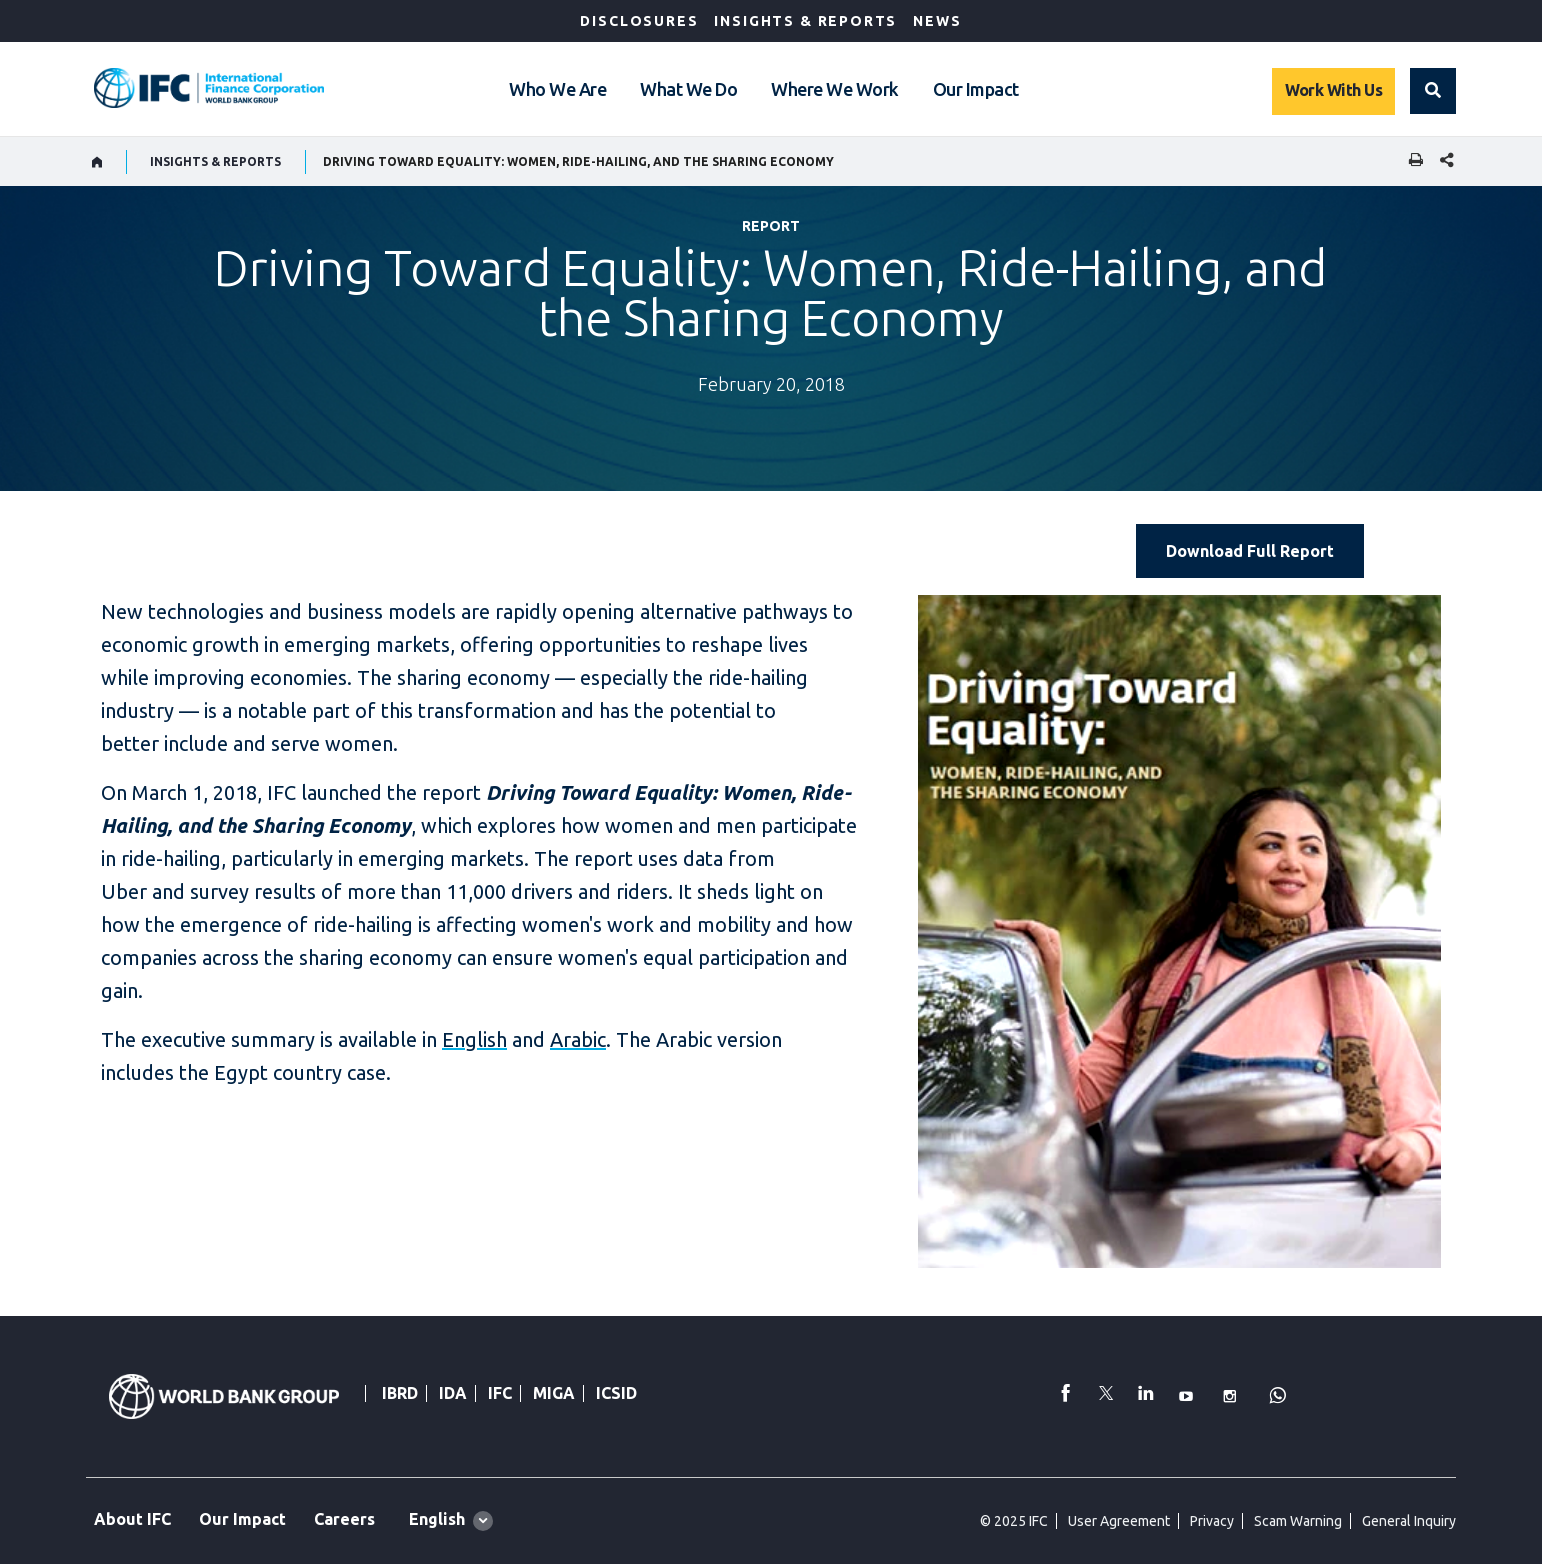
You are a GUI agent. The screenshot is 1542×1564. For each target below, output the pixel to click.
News (937, 21)
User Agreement (1119, 1521)
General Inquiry (1409, 1521)
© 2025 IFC (1014, 1521)
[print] (1411, 161)
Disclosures (639, 21)
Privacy (1212, 1521)
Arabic (578, 1039)
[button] (1433, 91)
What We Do (688, 89)
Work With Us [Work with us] (1333, 90)
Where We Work (835, 89)
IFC (500, 1393)
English (474, 1039)
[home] (97, 162)
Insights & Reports (805, 21)
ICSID (616, 1393)
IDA (453, 1393)
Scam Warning (1298, 1521)
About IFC (132, 1519)
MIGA (554, 1393)
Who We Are (557, 89)
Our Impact (976, 89)
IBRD (400, 1393)
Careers (344, 1519)
